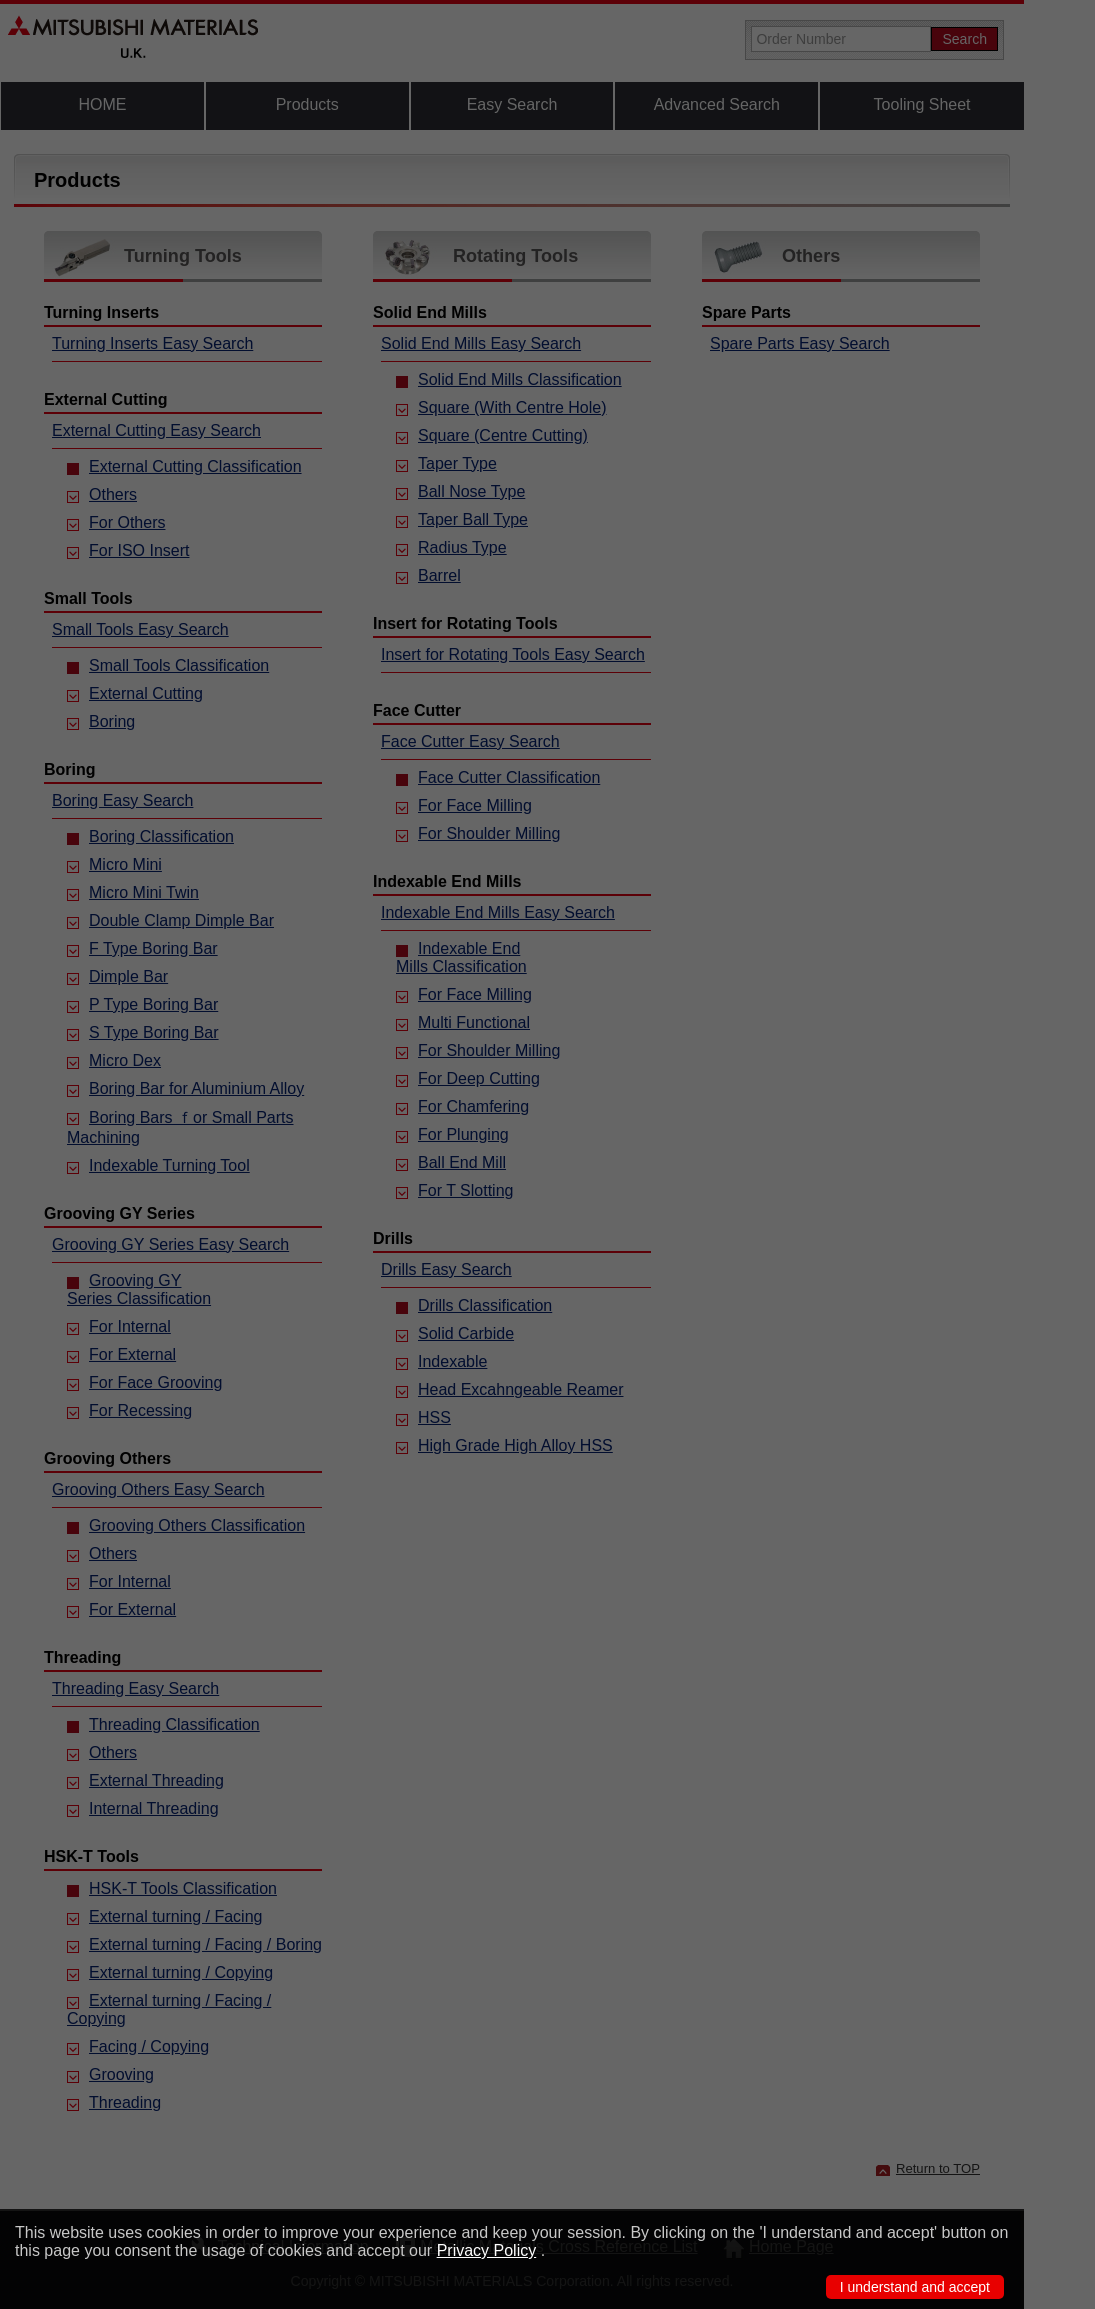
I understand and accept (915, 2287)
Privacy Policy (487, 2250)
